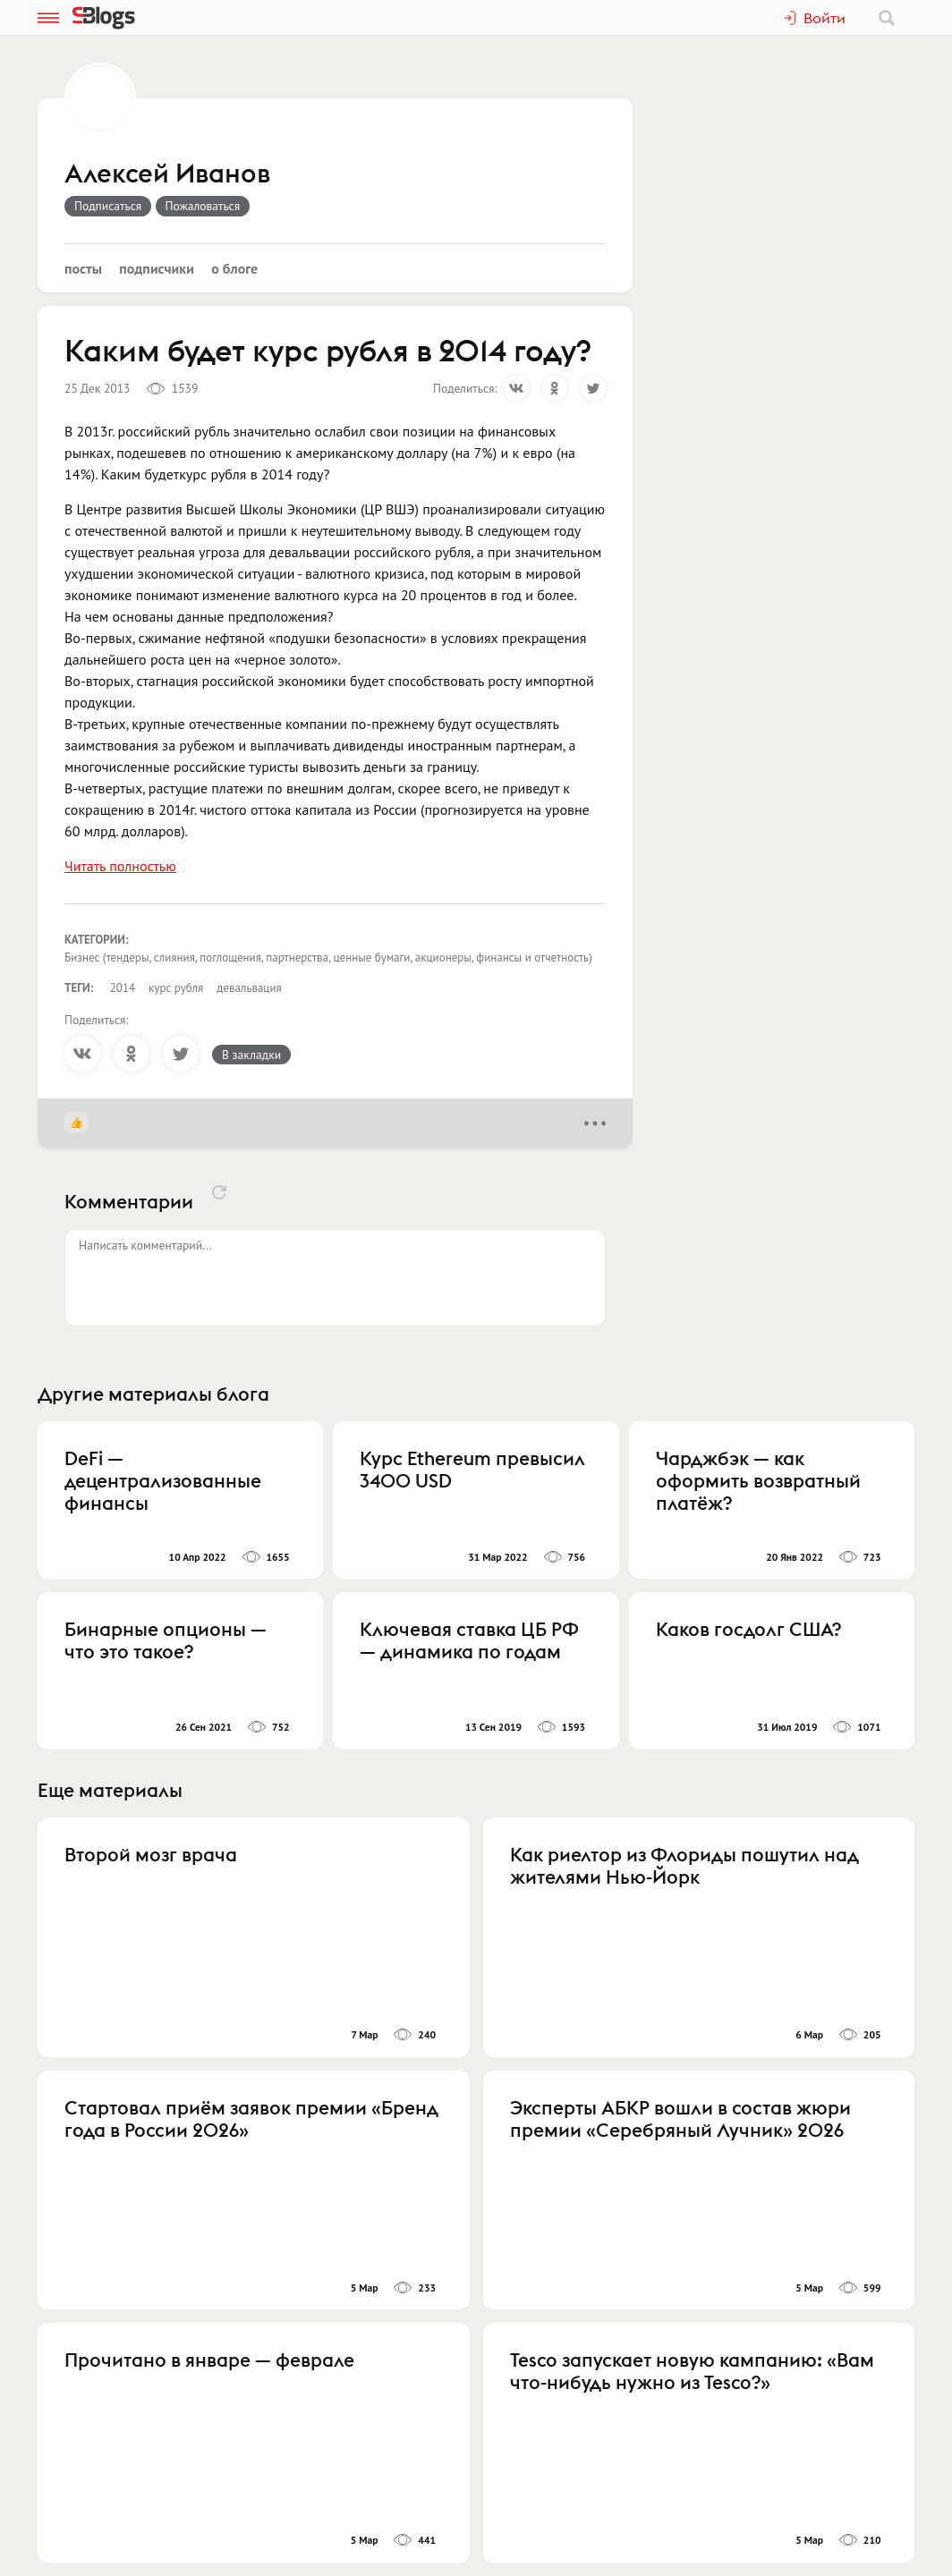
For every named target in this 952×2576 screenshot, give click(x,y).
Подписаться (107, 206)
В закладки (251, 1054)
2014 (122, 988)
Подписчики (156, 268)
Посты (83, 268)
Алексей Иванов (167, 174)
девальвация (249, 988)
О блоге (234, 268)
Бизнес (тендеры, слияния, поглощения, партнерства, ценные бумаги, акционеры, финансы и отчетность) (328, 957)
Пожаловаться (203, 206)
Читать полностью (120, 866)
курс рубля (176, 988)
